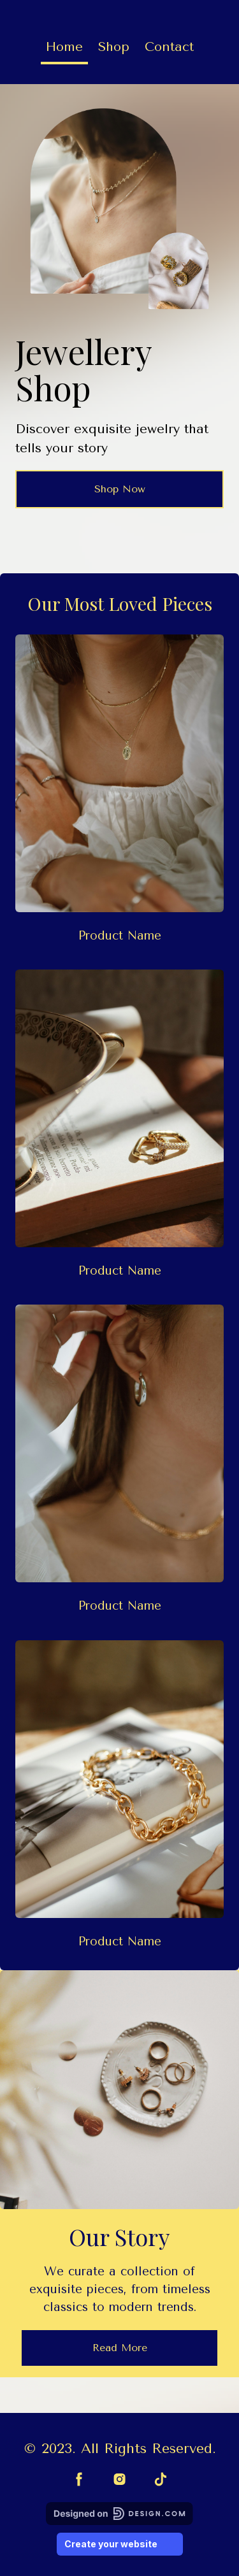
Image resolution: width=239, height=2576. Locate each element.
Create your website (119, 2543)
